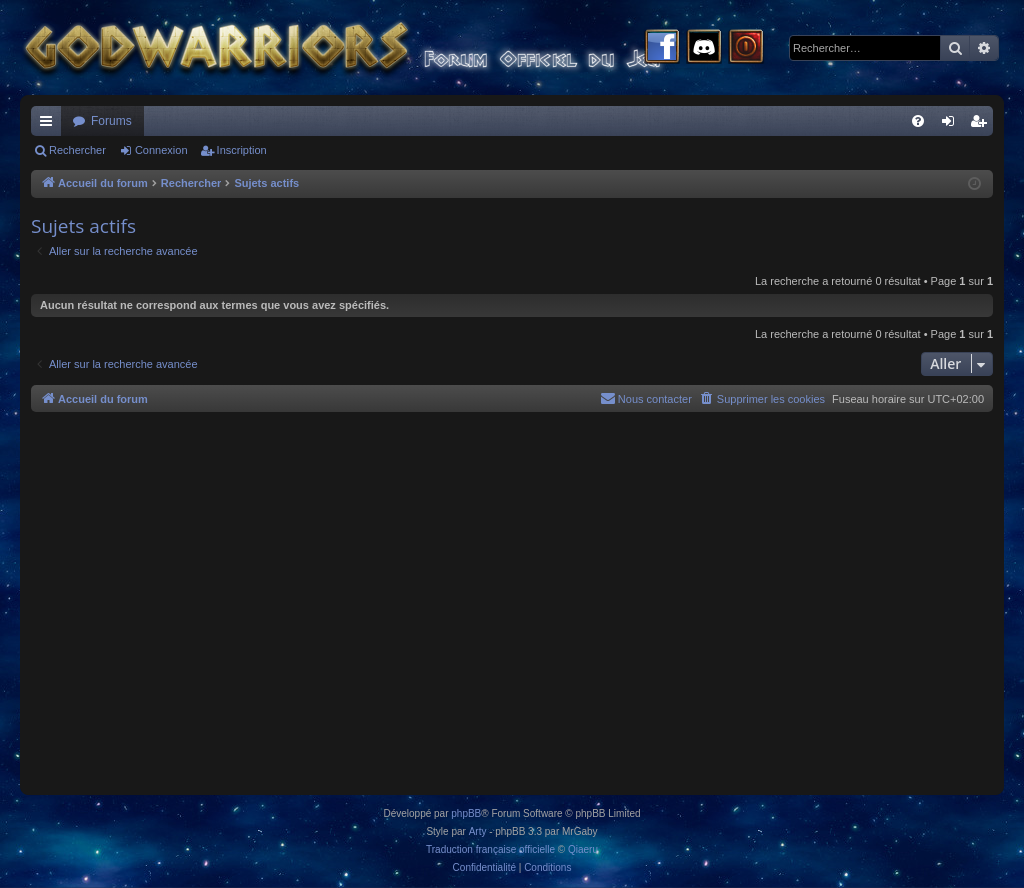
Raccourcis (50, 125)
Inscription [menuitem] (982, 125)
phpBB (466, 813)
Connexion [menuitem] (952, 125)
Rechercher (77, 150)
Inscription (242, 150)
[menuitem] (918, 121)
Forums (111, 121)
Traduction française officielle (490, 849)
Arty (478, 831)
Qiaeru (583, 849)
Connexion (161, 150)
